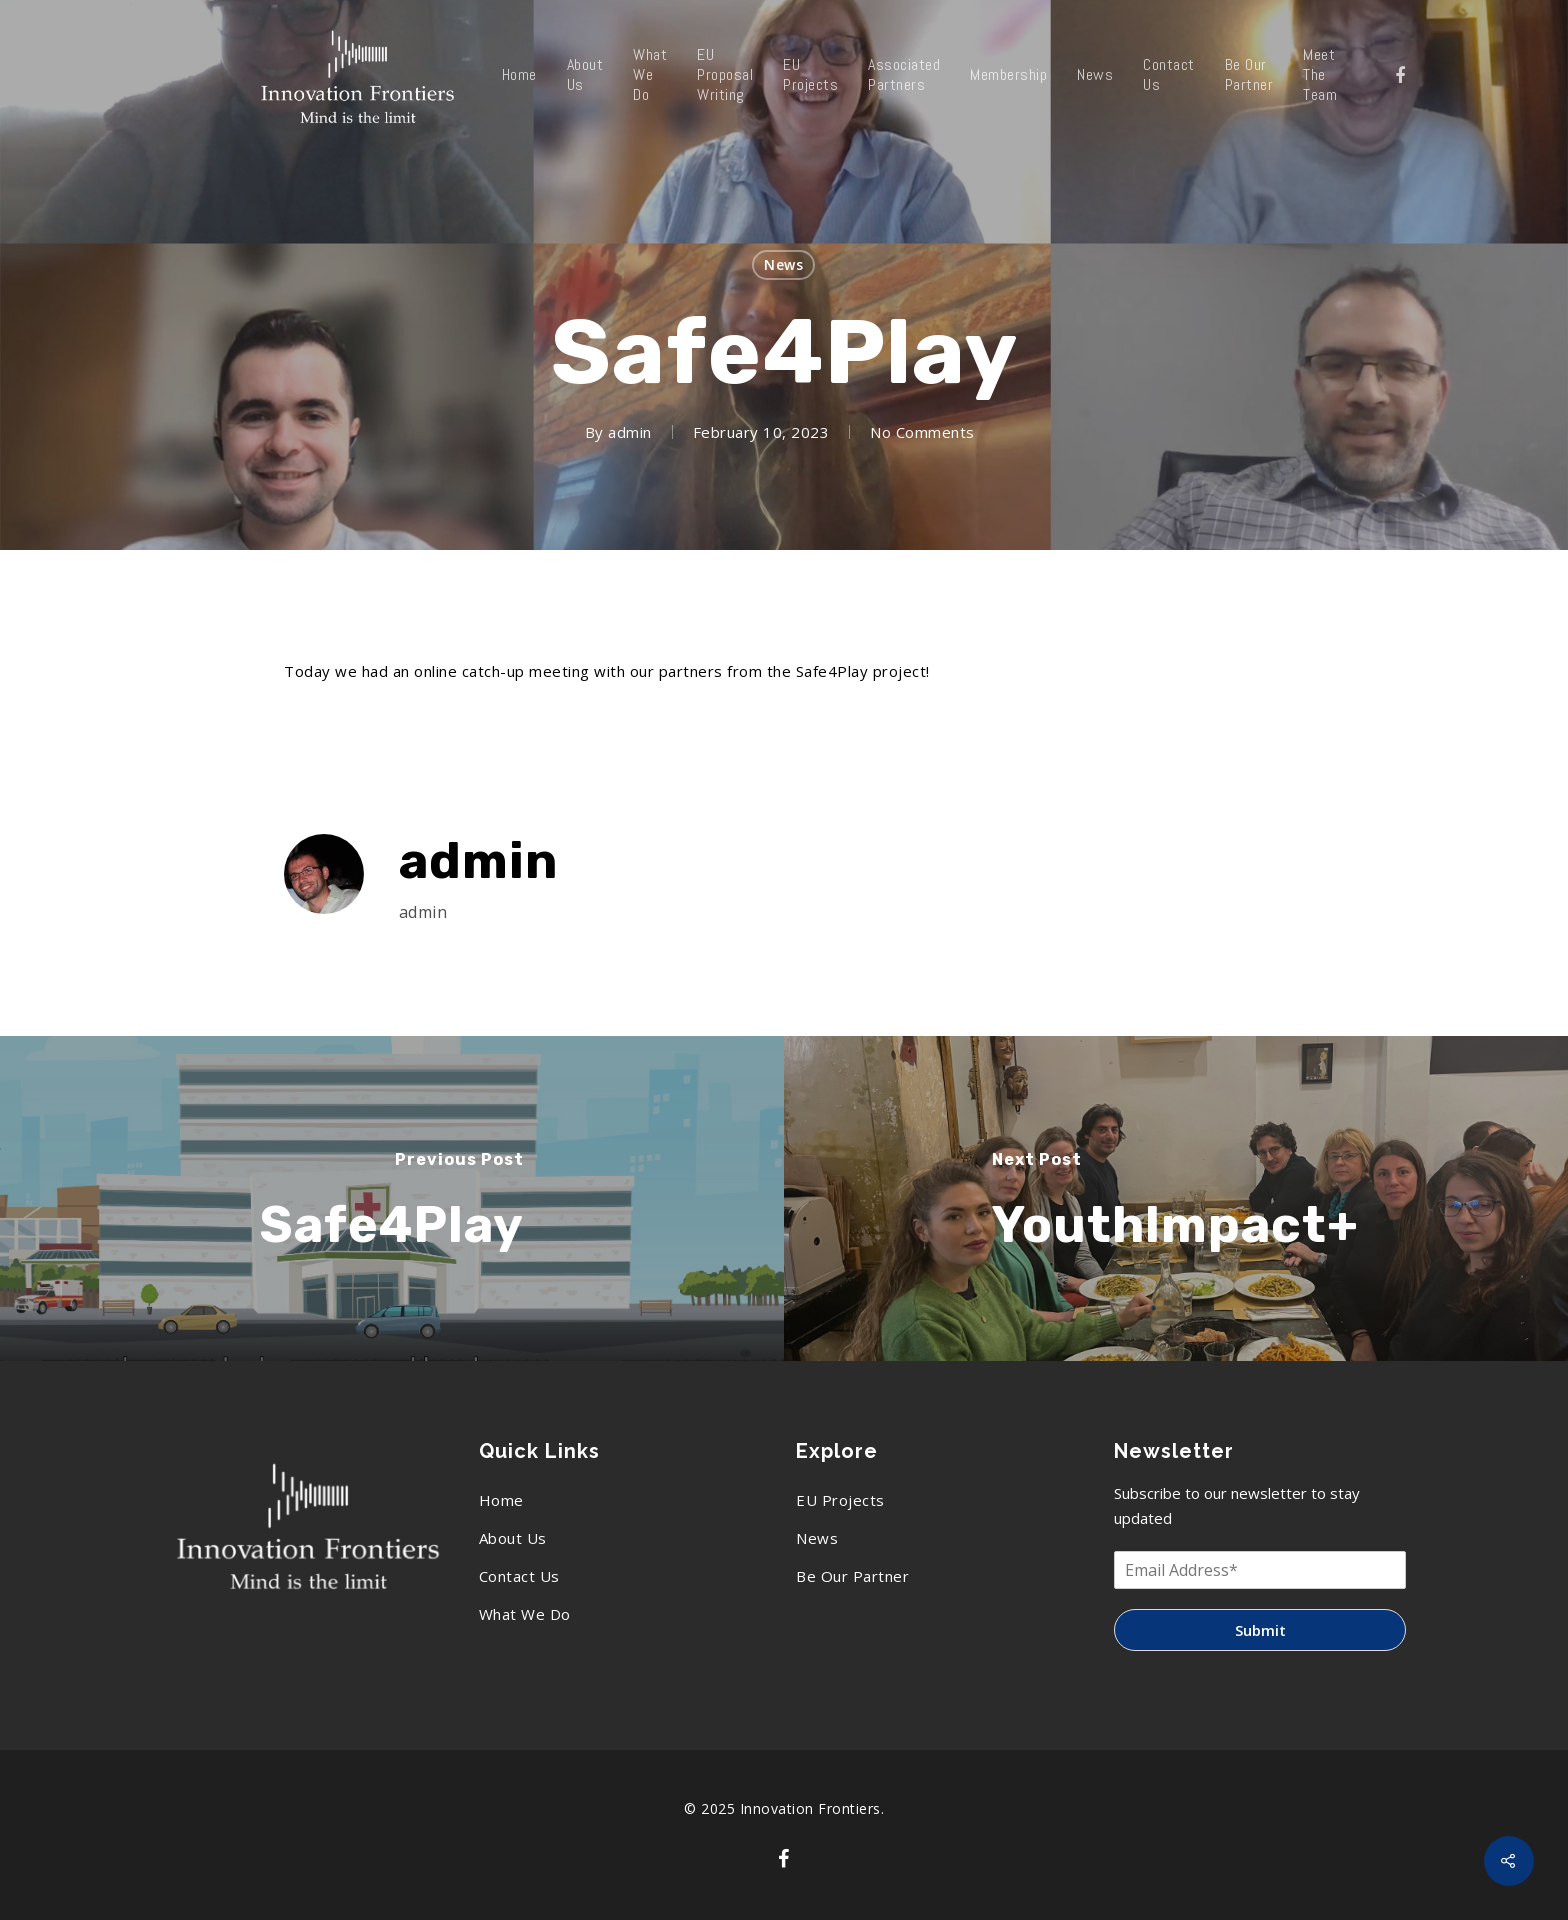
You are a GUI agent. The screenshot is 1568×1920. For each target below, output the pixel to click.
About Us (585, 75)
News (1095, 75)
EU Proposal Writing (725, 75)
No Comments (922, 432)
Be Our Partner (1249, 75)
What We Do (650, 75)
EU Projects (810, 75)
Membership (1008, 75)
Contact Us (1169, 75)
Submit (1260, 1630)
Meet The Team (1320, 75)
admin (630, 432)
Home (519, 75)
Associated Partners (904, 75)
